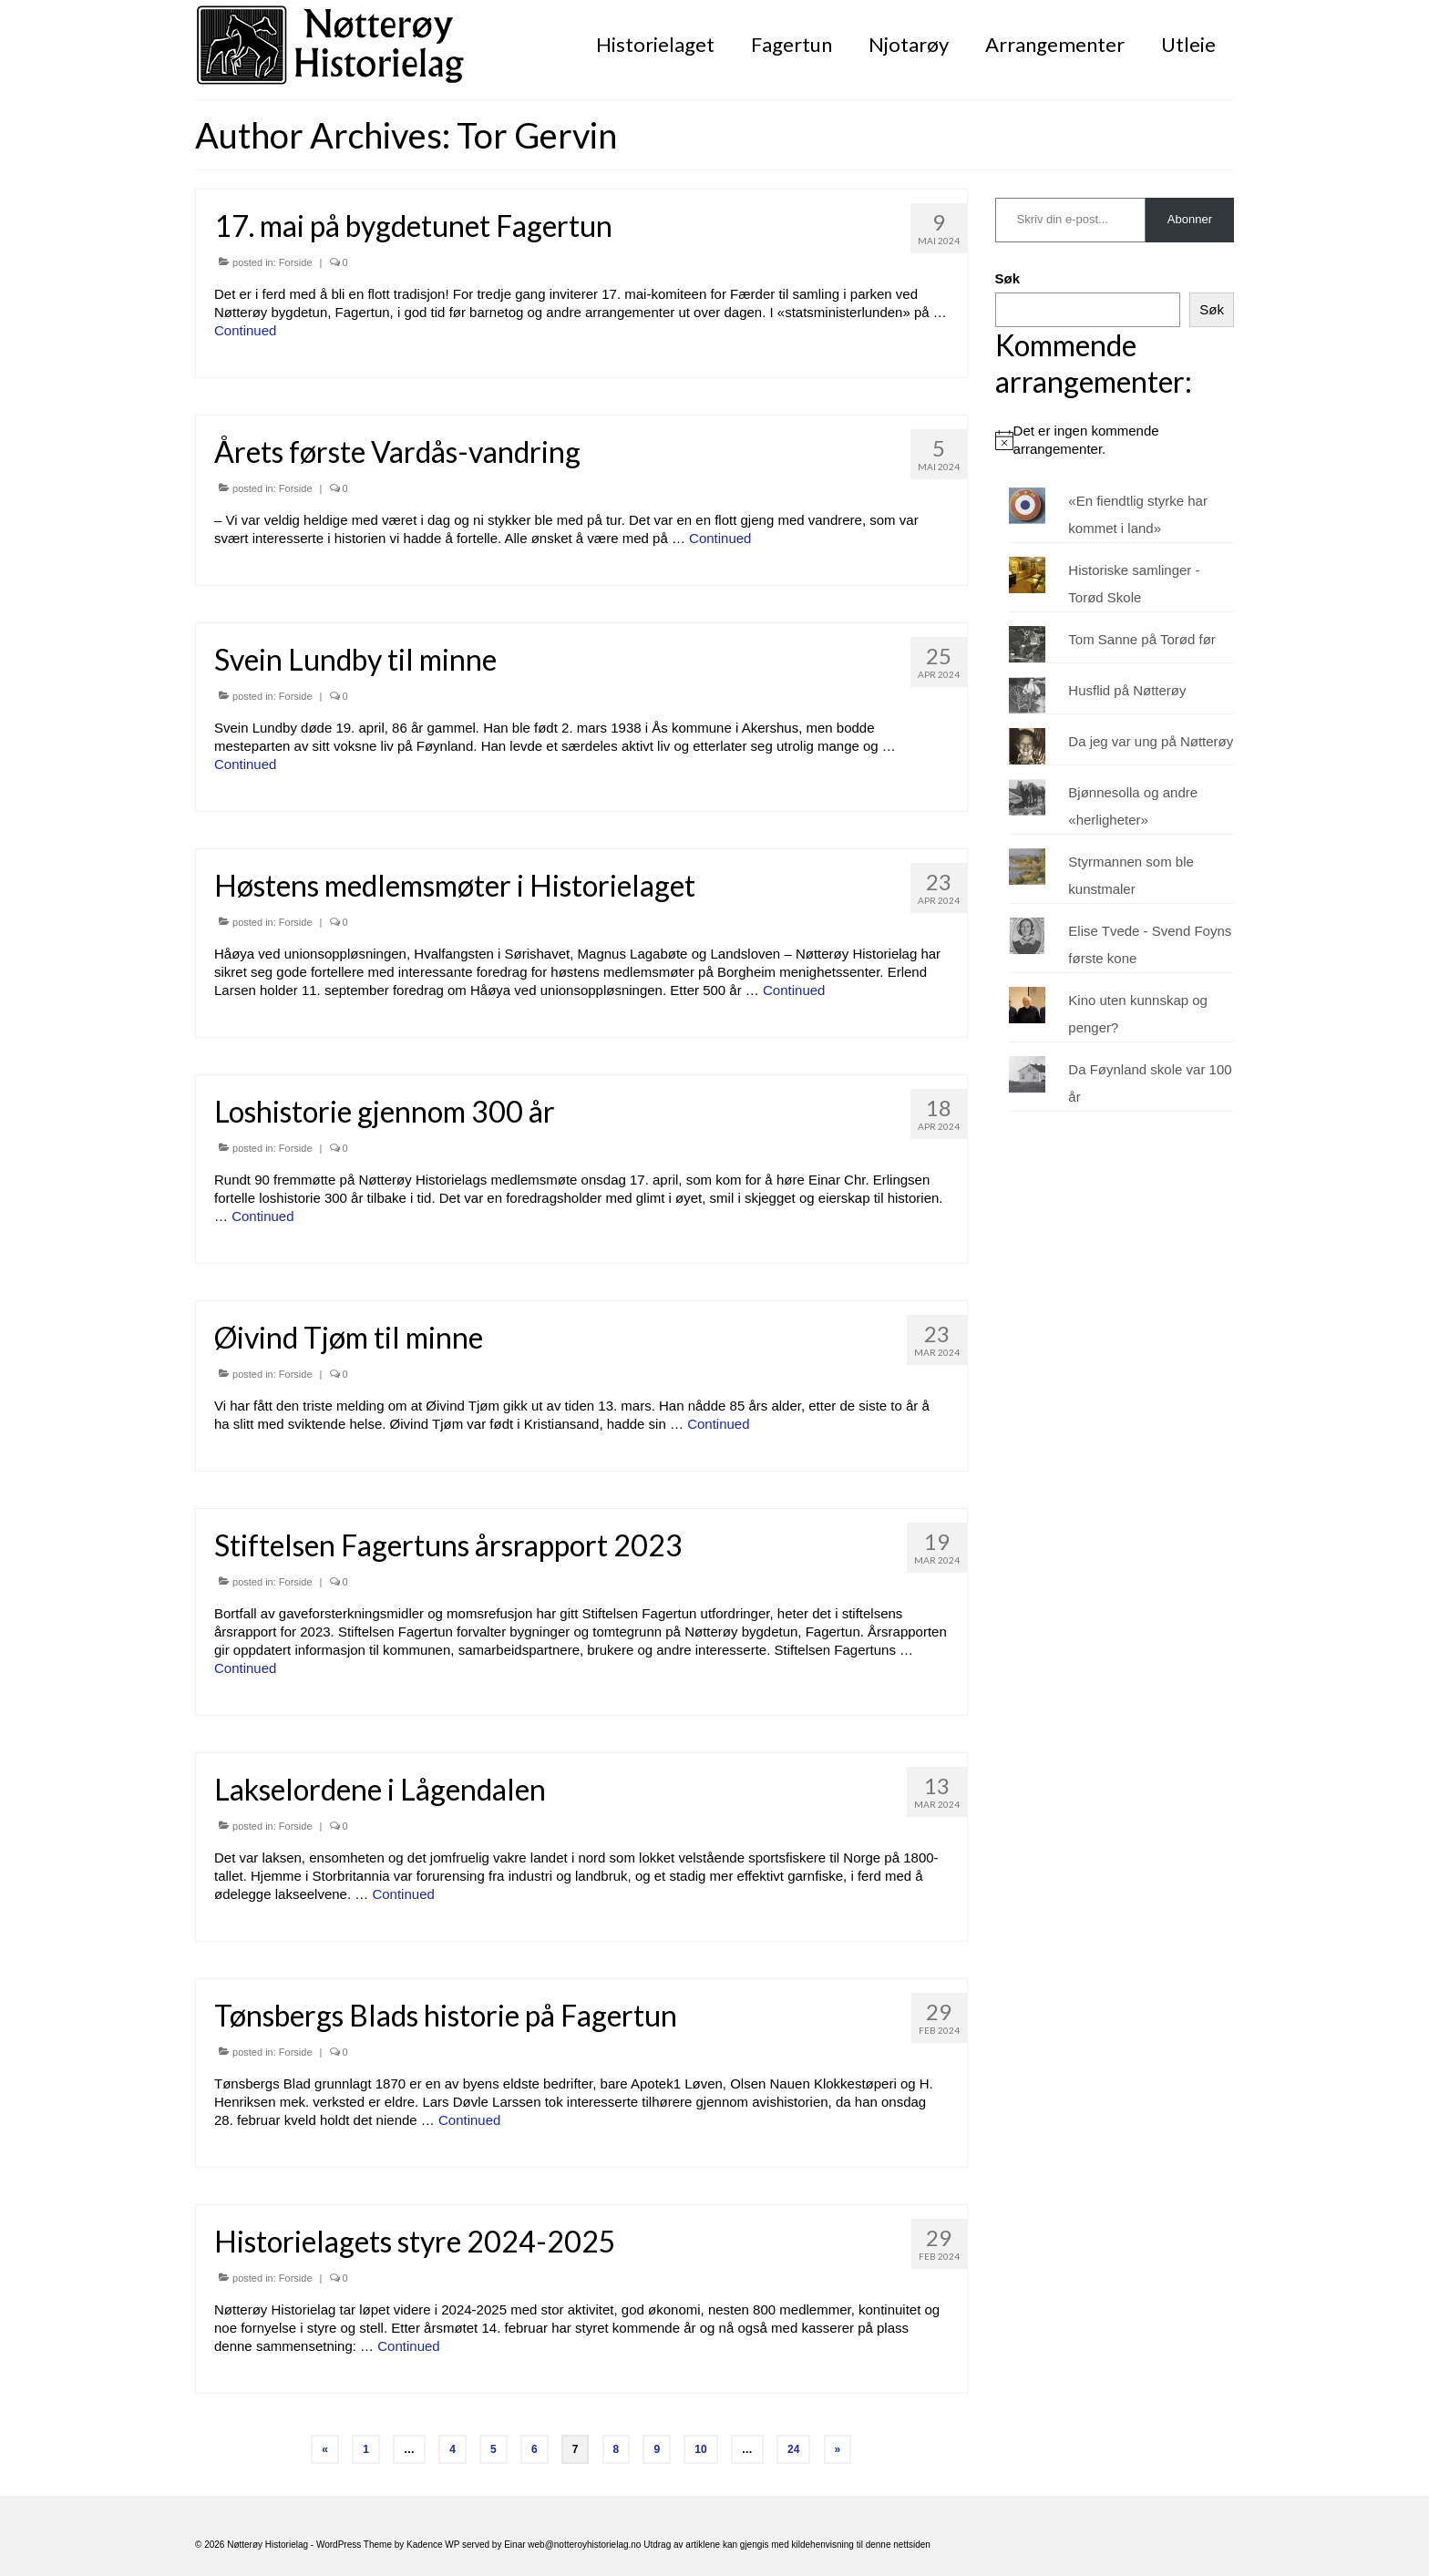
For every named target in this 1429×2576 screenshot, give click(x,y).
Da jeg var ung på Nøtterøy (1150, 741)
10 (700, 2449)
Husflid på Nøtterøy (1127, 690)
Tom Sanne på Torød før (1141, 639)
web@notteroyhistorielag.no (585, 2545)
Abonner (1189, 219)
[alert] (1115, 440)
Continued (245, 330)
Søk (1008, 278)
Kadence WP (432, 2545)
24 (793, 2449)
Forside (296, 262)
